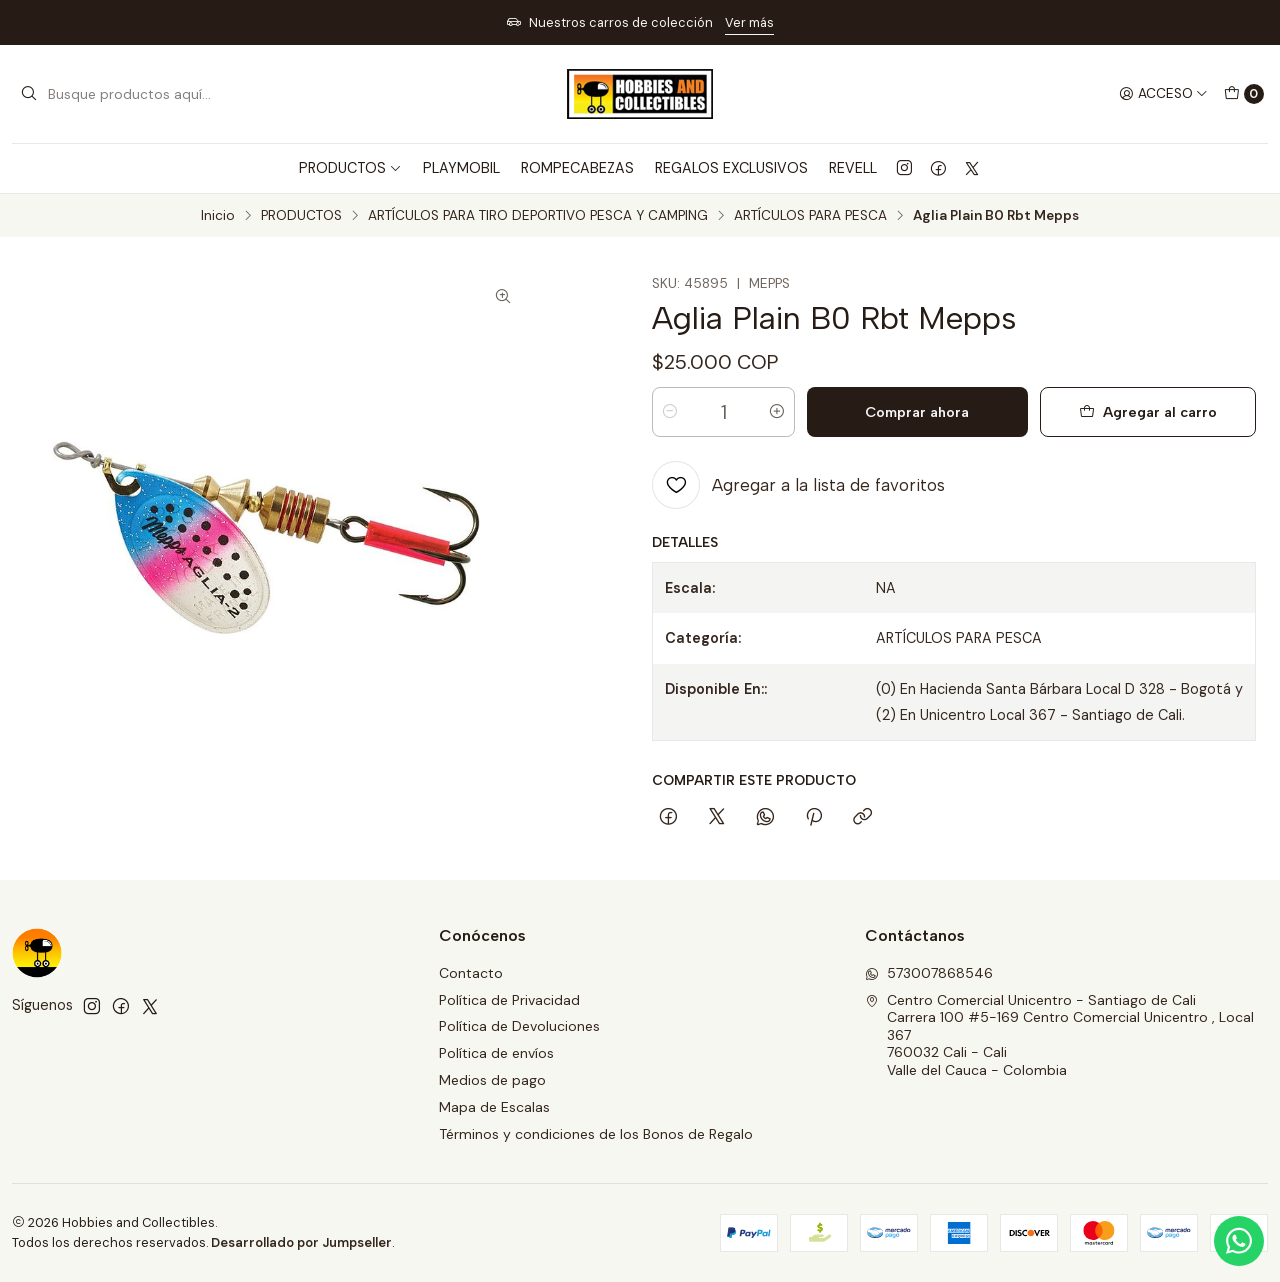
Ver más (749, 22)
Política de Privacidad (509, 1000)
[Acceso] (1163, 94)
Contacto (471, 973)
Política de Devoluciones (519, 1026)
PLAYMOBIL (461, 168)
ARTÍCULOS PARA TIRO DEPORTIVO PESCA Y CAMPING (538, 216)
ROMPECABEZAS (577, 168)
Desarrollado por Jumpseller (301, 1242)
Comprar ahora (917, 412)
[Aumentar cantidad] (777, 412)
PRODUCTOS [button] (350, 168)
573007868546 (929, 973)
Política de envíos (496, 1053)
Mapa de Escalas (494, 1107)
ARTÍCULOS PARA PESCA (810, 216)
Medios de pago (492, 1080)
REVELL (853, 168)
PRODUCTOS (301, 216)
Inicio (218, 216)
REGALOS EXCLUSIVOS (731, 168)
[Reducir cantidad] (670, 412)
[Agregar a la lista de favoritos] (798, 485)
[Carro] (1244, 94)
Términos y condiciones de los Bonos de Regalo (596, 1134)
